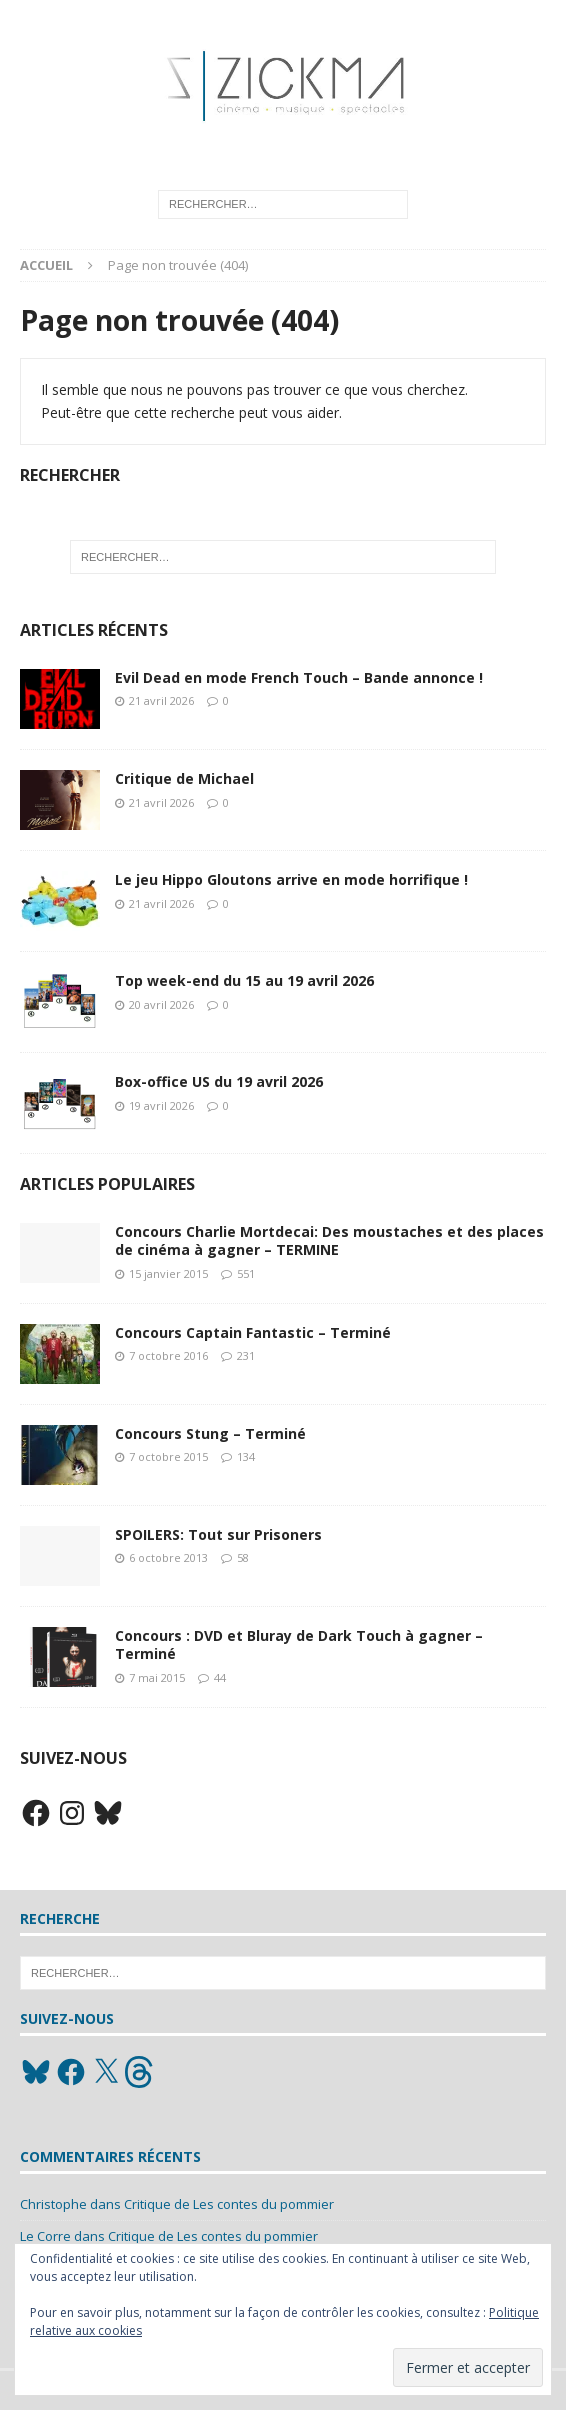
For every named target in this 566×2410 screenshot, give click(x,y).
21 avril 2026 (161, 700)
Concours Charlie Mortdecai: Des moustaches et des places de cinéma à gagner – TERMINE (329, 1240)
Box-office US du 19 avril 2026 (219, 1081)
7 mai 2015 (157, 1677)
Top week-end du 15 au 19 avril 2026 (244, 980)
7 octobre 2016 (168, 1355)
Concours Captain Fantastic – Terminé (253, 1332)
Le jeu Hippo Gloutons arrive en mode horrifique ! (291, 879)
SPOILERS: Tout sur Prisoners (218, 1534)
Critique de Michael (184, 778)
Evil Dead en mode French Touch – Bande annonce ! (299, 677)
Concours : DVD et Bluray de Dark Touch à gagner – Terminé (299, 1644)
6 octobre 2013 (168, 1557)
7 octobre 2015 (168, 1456)
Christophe (53, 2204)
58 (243, 1557)
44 (220, 1677)
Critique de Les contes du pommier (229, 2204)
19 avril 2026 (161, 1105)
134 (246, 1456)
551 (246, 1273)
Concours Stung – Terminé (210, 1433)
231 (246, 1355)
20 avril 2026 (161, 1004)
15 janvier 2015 (168, 1273)
